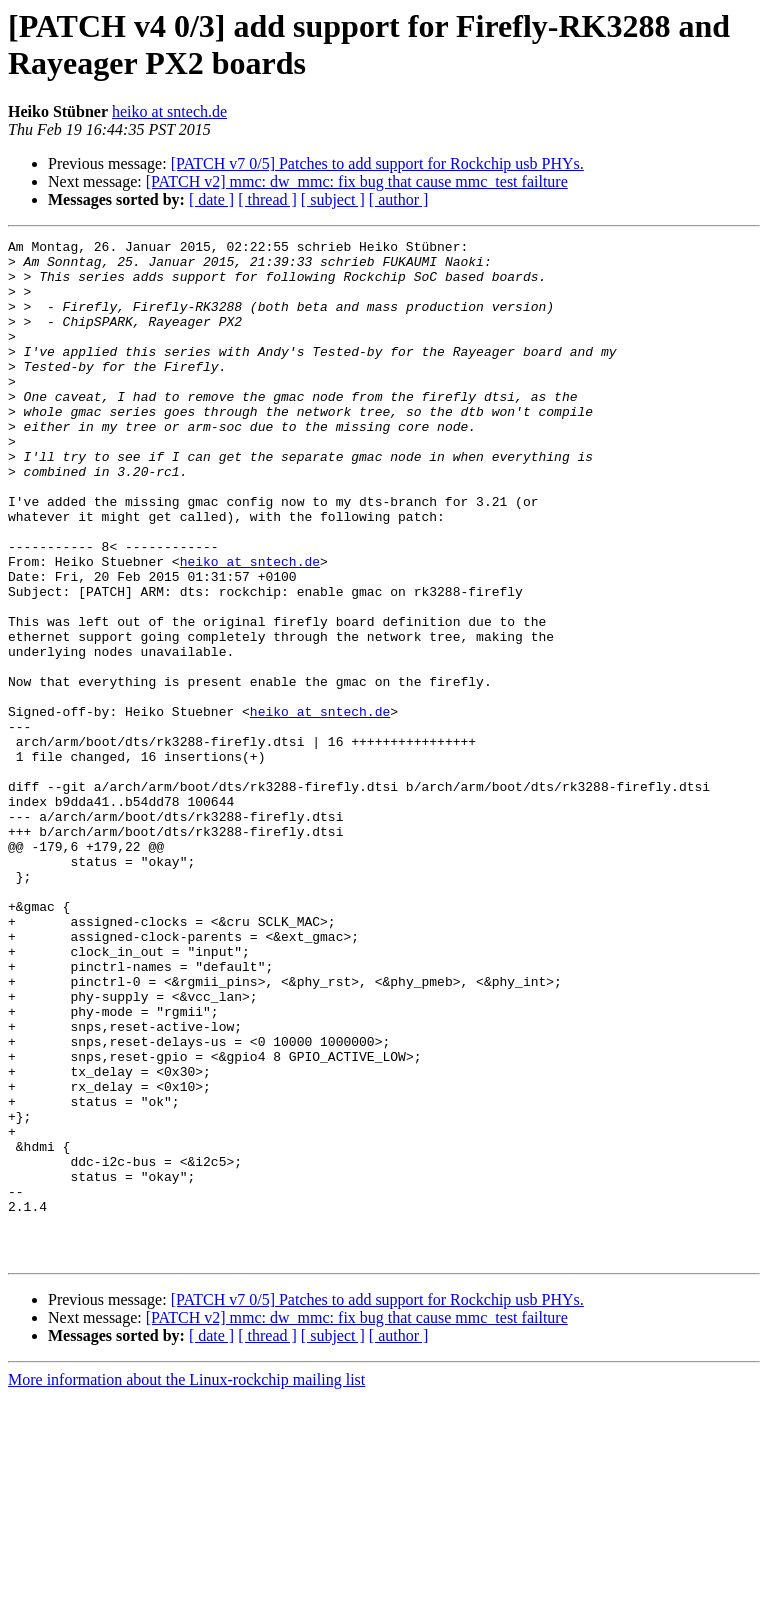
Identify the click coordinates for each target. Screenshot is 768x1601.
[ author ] (399, 199)
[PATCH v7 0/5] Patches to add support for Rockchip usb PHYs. (377, 163)
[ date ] (211, 199)
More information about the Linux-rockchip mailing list (186, 1583)
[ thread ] (267, 199)
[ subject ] (333, 199)
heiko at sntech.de (169, 111)
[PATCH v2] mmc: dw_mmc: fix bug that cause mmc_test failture (357, 181)
